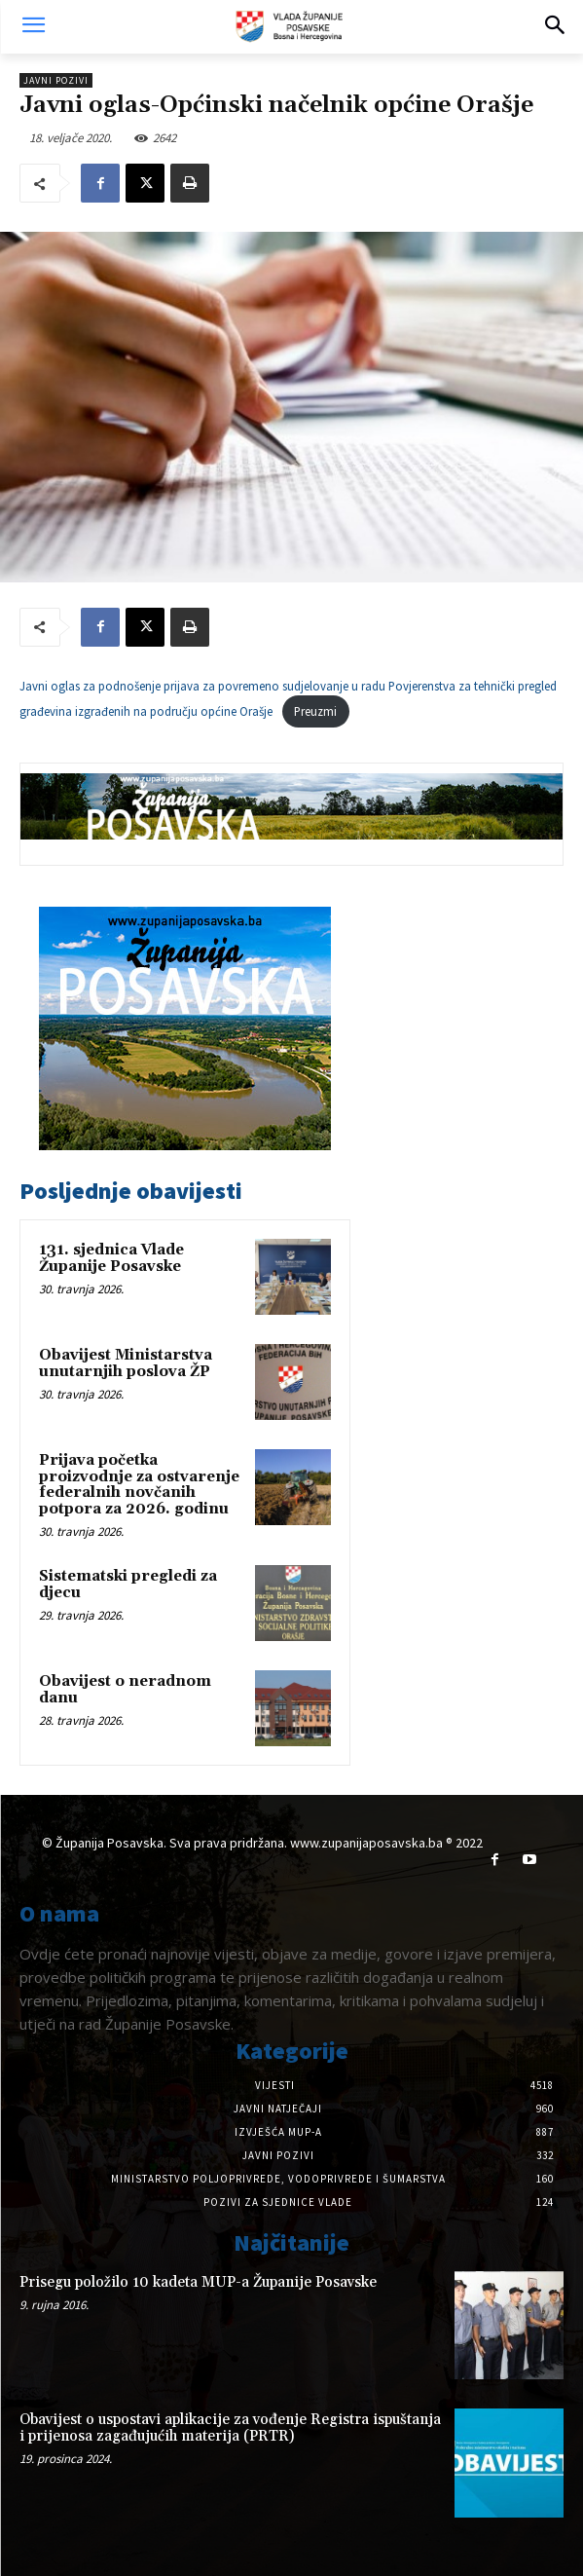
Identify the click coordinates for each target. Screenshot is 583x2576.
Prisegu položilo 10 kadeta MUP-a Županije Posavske (198, 2282)
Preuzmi (315, 711)
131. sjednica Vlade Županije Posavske (111, 1258)
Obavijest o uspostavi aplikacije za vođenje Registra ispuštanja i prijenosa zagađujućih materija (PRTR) (230, 2427)
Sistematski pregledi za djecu (128, 1584)
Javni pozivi (55, 80)
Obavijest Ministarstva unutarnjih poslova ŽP (125, 1363)
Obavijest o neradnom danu (125, 1689)
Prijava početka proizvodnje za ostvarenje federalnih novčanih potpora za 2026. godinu (139, 1484)
